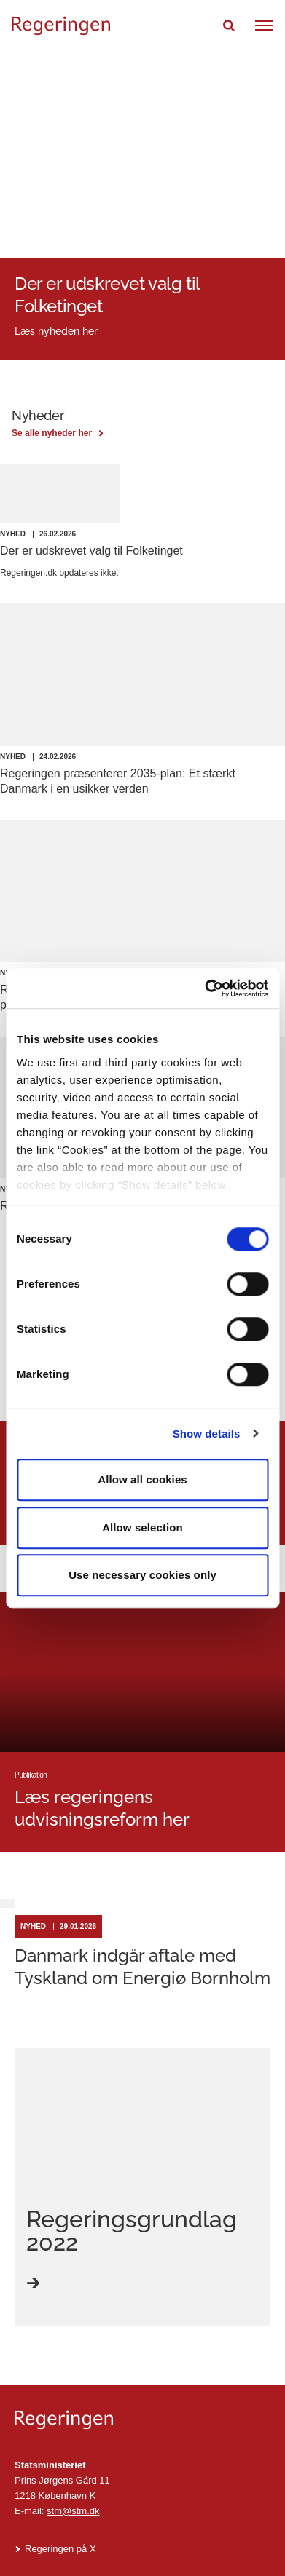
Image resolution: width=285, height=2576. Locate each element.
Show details (207, 1433)
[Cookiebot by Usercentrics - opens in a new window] (204, 988)
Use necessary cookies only (142, 1575)
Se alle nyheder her (52, 433)
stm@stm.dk (73, 2510)
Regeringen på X (60, 2548)
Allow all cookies (142, 1479)
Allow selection (142, 1527)
